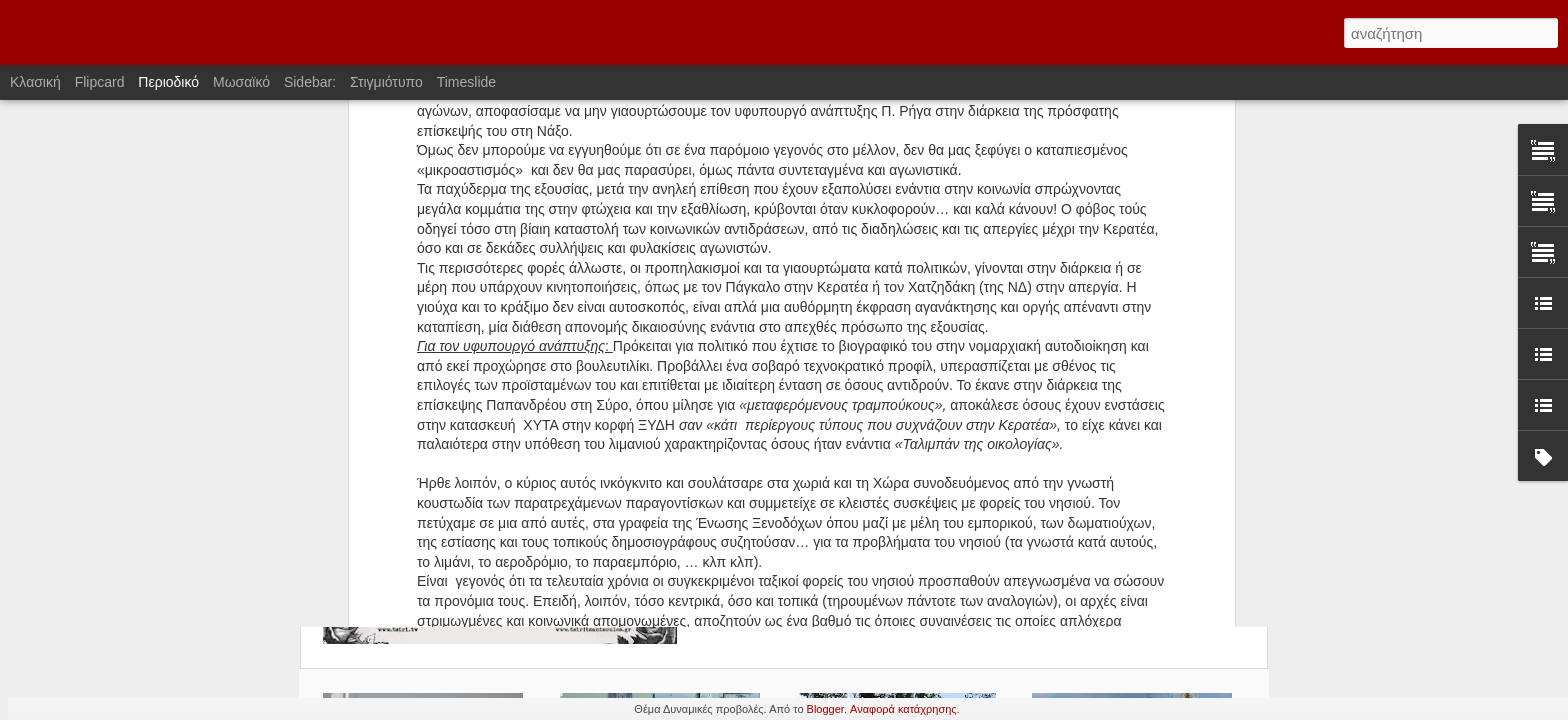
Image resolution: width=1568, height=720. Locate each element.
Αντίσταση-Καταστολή (820, 211)
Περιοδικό (168, 82)
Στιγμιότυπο (386, 82)
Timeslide (466, 82)
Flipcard (100, 82)
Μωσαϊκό (241, 82)
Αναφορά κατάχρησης (903, 709)
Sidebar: (310, 82)
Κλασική (35, 82)
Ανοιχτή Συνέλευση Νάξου (932, 185)
